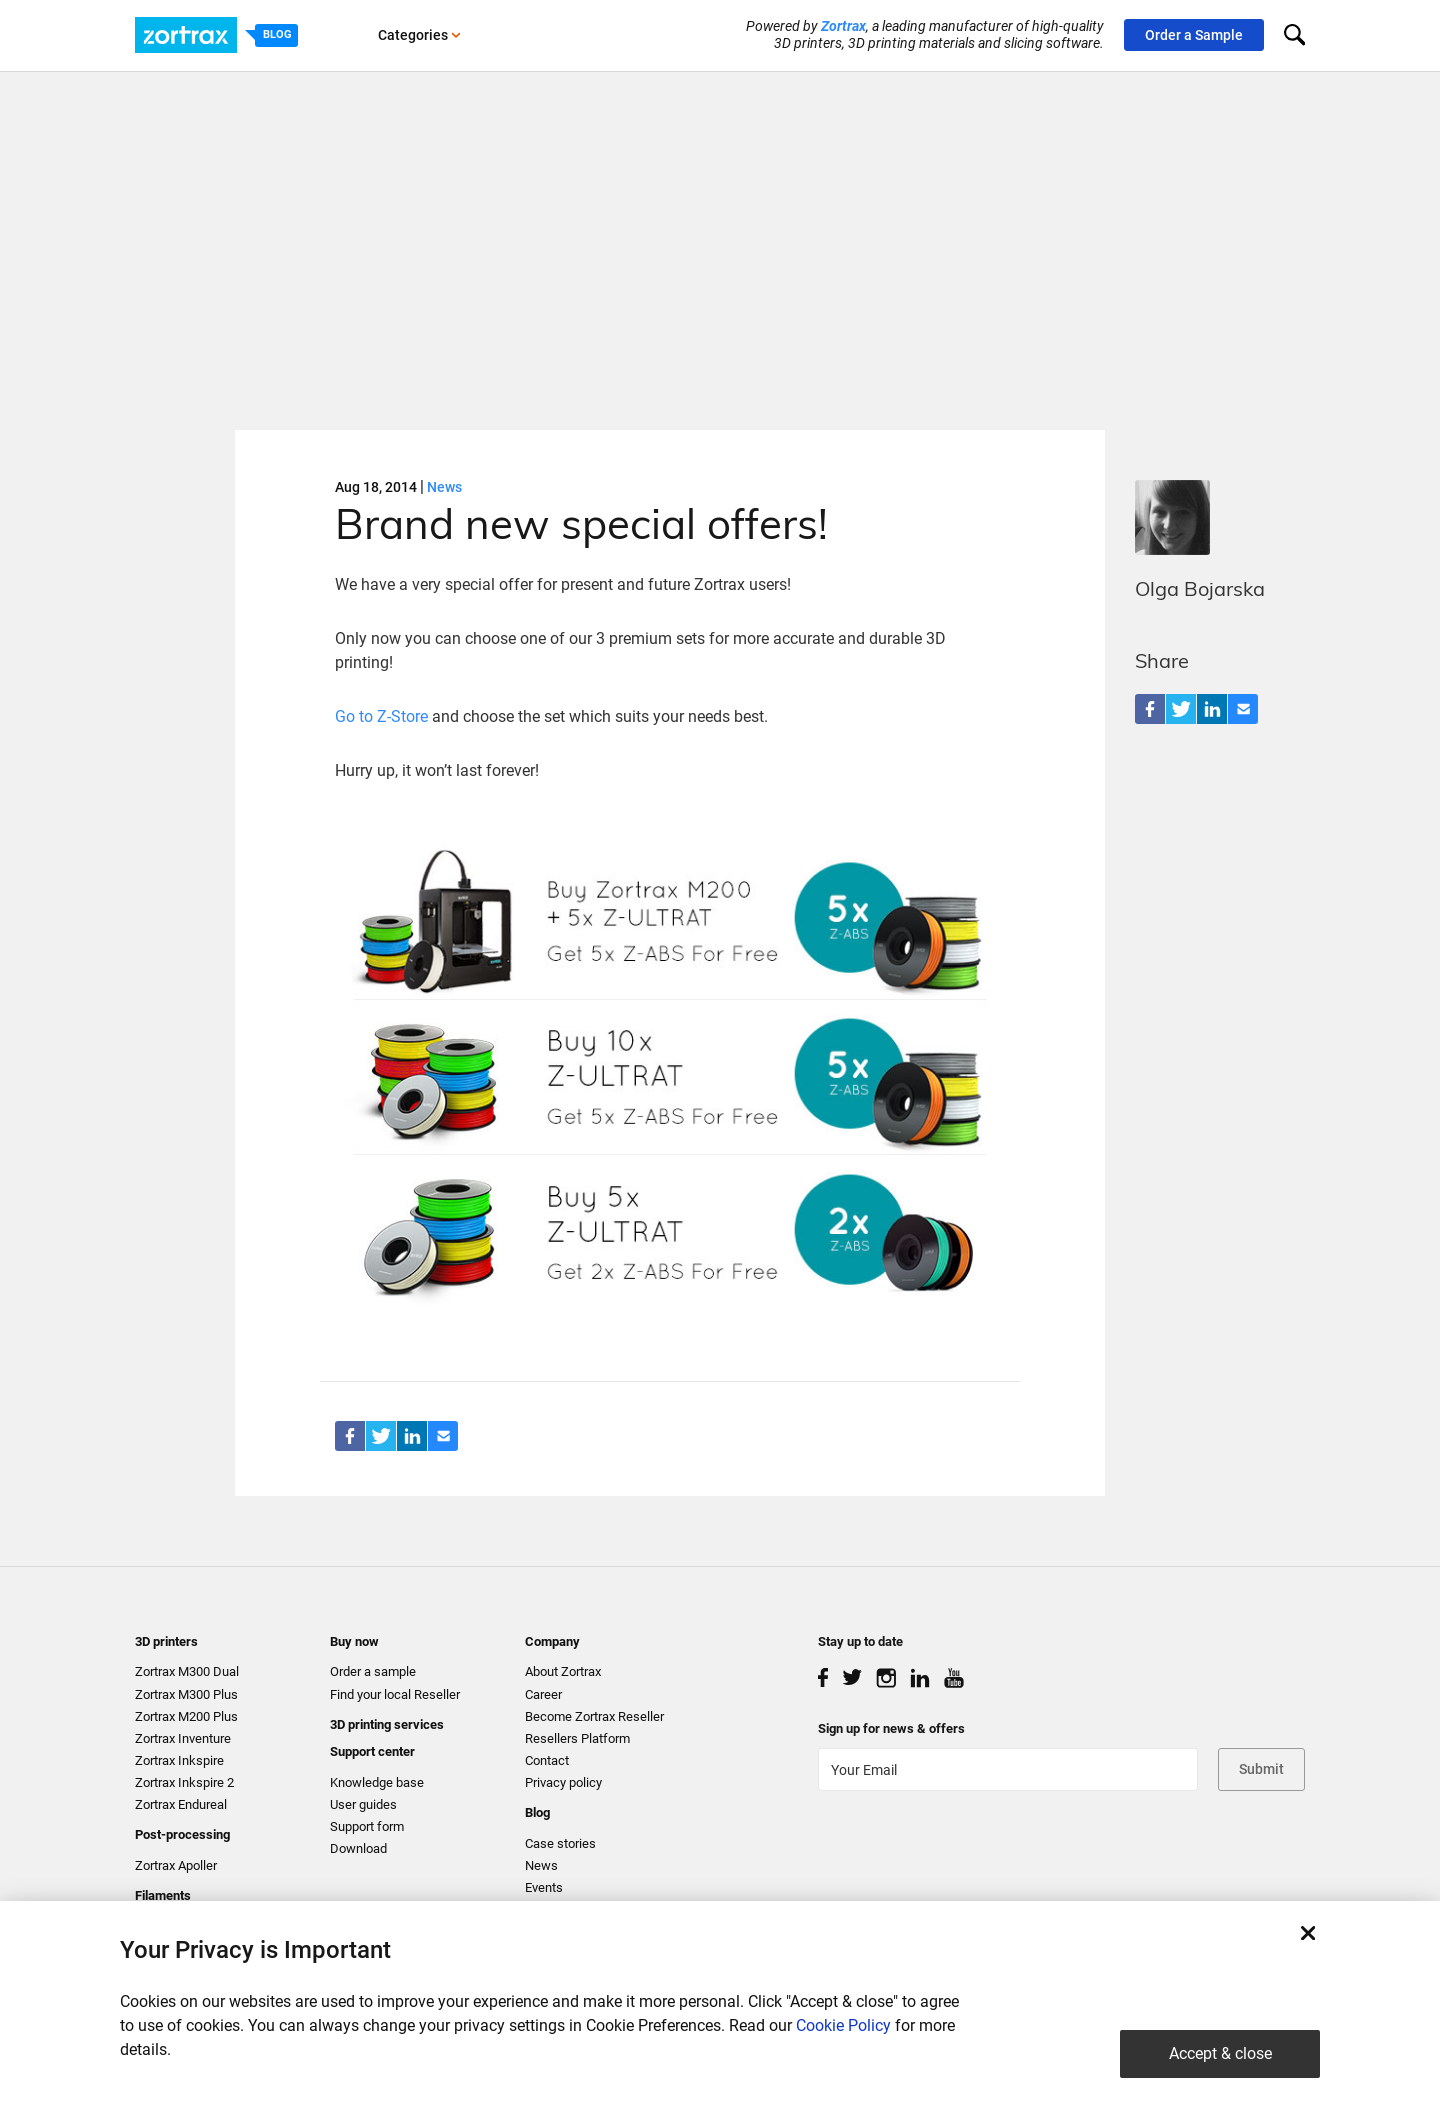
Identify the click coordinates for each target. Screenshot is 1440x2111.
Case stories (560, 1843)
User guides (363, 1804)
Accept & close (1220, 2053)
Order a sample (373, 1671)
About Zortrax (563, 1671)
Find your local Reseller (395, 1694)
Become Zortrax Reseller (594, 1716)
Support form (367, 1826)
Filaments (163, 1895)
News (444, 487)
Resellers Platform (577, 1738)
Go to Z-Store (383, 716)
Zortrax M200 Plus (186, 1716)
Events (544, 1887)
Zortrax (843, 26)
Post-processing (182, 1834)
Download (358, 1848)
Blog (537, 1812)
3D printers (166, 1641)
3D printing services (387, 1724)
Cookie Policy (843, 2025)
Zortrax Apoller (176, 1865)
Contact (547, 1760)
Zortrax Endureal (181, 1804)
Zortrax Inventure (183, 1738)
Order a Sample (1194, 35)
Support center (372, 1751)
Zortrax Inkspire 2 (184, 1782)
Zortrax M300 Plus (186, 1694)
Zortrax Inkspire (179, 1760)
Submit (1261, 1769)
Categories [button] (419, 35)
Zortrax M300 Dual (187, 1671)
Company (552, 1641)
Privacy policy (563, 1782)
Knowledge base (377, 1782)
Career (543, 1694)
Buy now (354, 1641)
